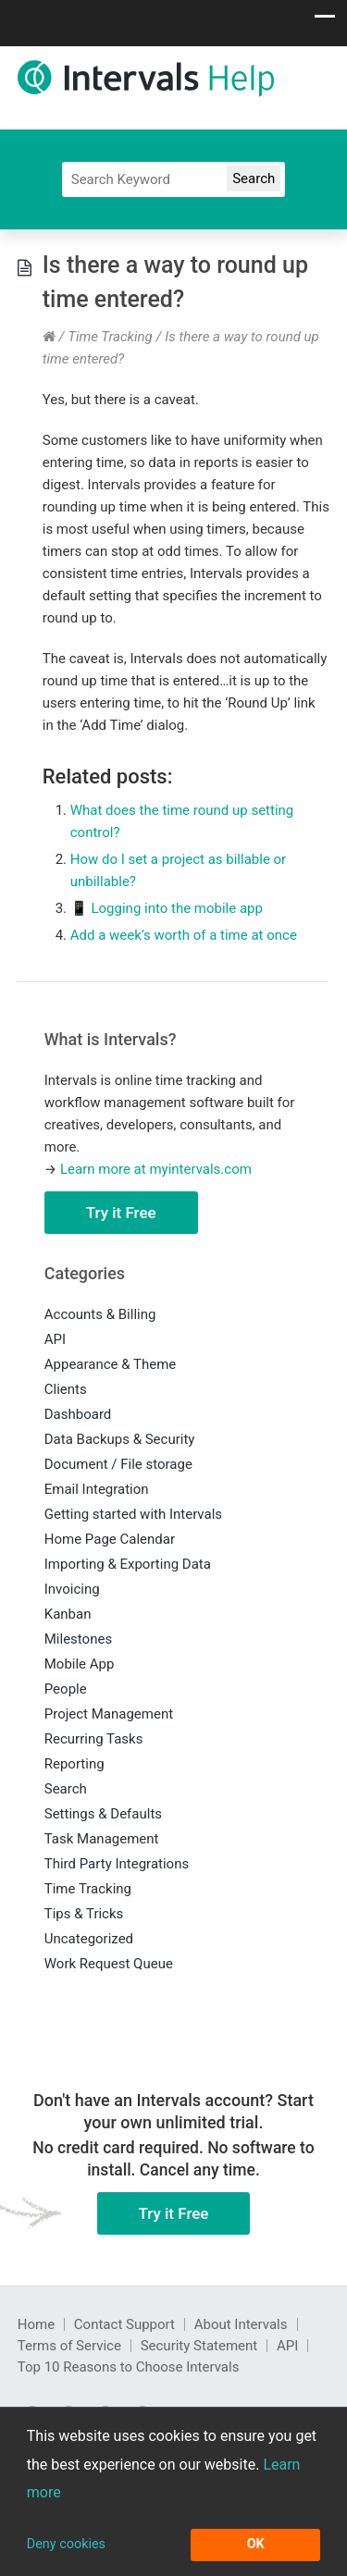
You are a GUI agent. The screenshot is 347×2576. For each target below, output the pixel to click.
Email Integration (96, 1489)
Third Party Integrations (116, 1863)
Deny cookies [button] (66, 2544)
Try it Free (121, 1212)
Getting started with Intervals (133, 1514)
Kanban (68, 1614)
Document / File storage (118, 1464)
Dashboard (78, 1414)
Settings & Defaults (103, 1814)
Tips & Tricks (84, 1913)
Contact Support (124, 2324)
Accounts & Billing (100, 1314)
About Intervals (241, 2324)
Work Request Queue (108, 1963)
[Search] (174, 179)
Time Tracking (110, 336)
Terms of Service (69, 2345)
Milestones (78, 1639)
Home (36, 2324)
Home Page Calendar (109, 1539)
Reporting (74, 1764)
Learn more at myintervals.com (156, 1169)
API (55, 1339)
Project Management (108, 1714)
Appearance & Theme (110, 1364)
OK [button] (256, 2544)
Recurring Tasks (93, 1739)
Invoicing (72, 1589)
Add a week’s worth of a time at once (183, 935)
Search (65, 1789)
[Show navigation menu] (325, 21)
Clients (65, 1389)
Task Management (101, 1838)
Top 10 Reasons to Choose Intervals (129, 2367)
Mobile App (79, 1664)
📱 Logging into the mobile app (166, 908)
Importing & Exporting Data (127, 1564)
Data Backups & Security (119, 1439)
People (65, 1689)
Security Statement (199, 2345)
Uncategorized (88, 1938)
